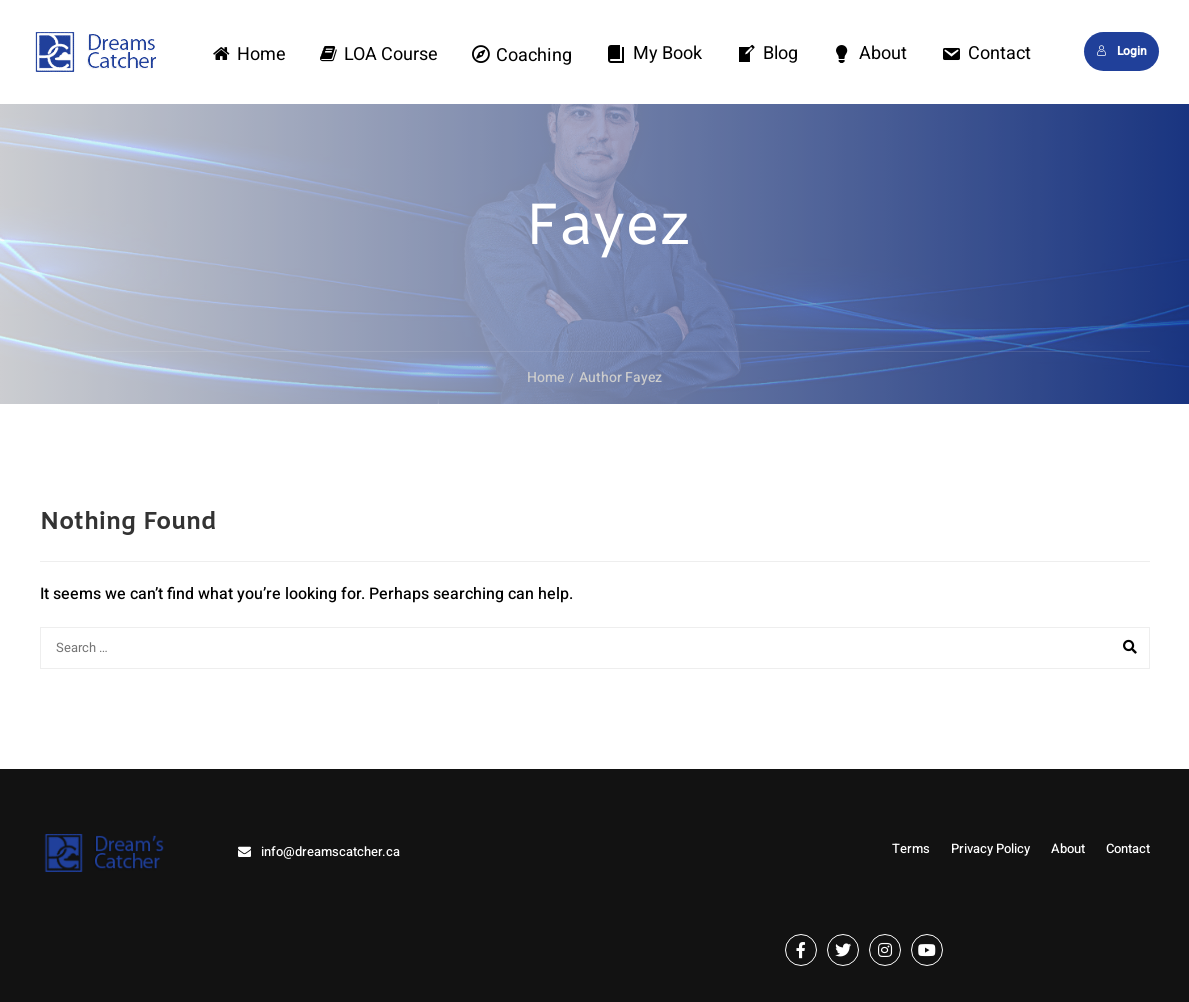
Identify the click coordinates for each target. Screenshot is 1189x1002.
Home (249, 54)
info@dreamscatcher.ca (330, 851)
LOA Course (379, 54)
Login (1121, 51)
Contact (986, 53)
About (869, 53)
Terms (911, 848)
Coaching (522, 55)
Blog (767, 53)
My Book (654, 53)
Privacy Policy (990, 848)
